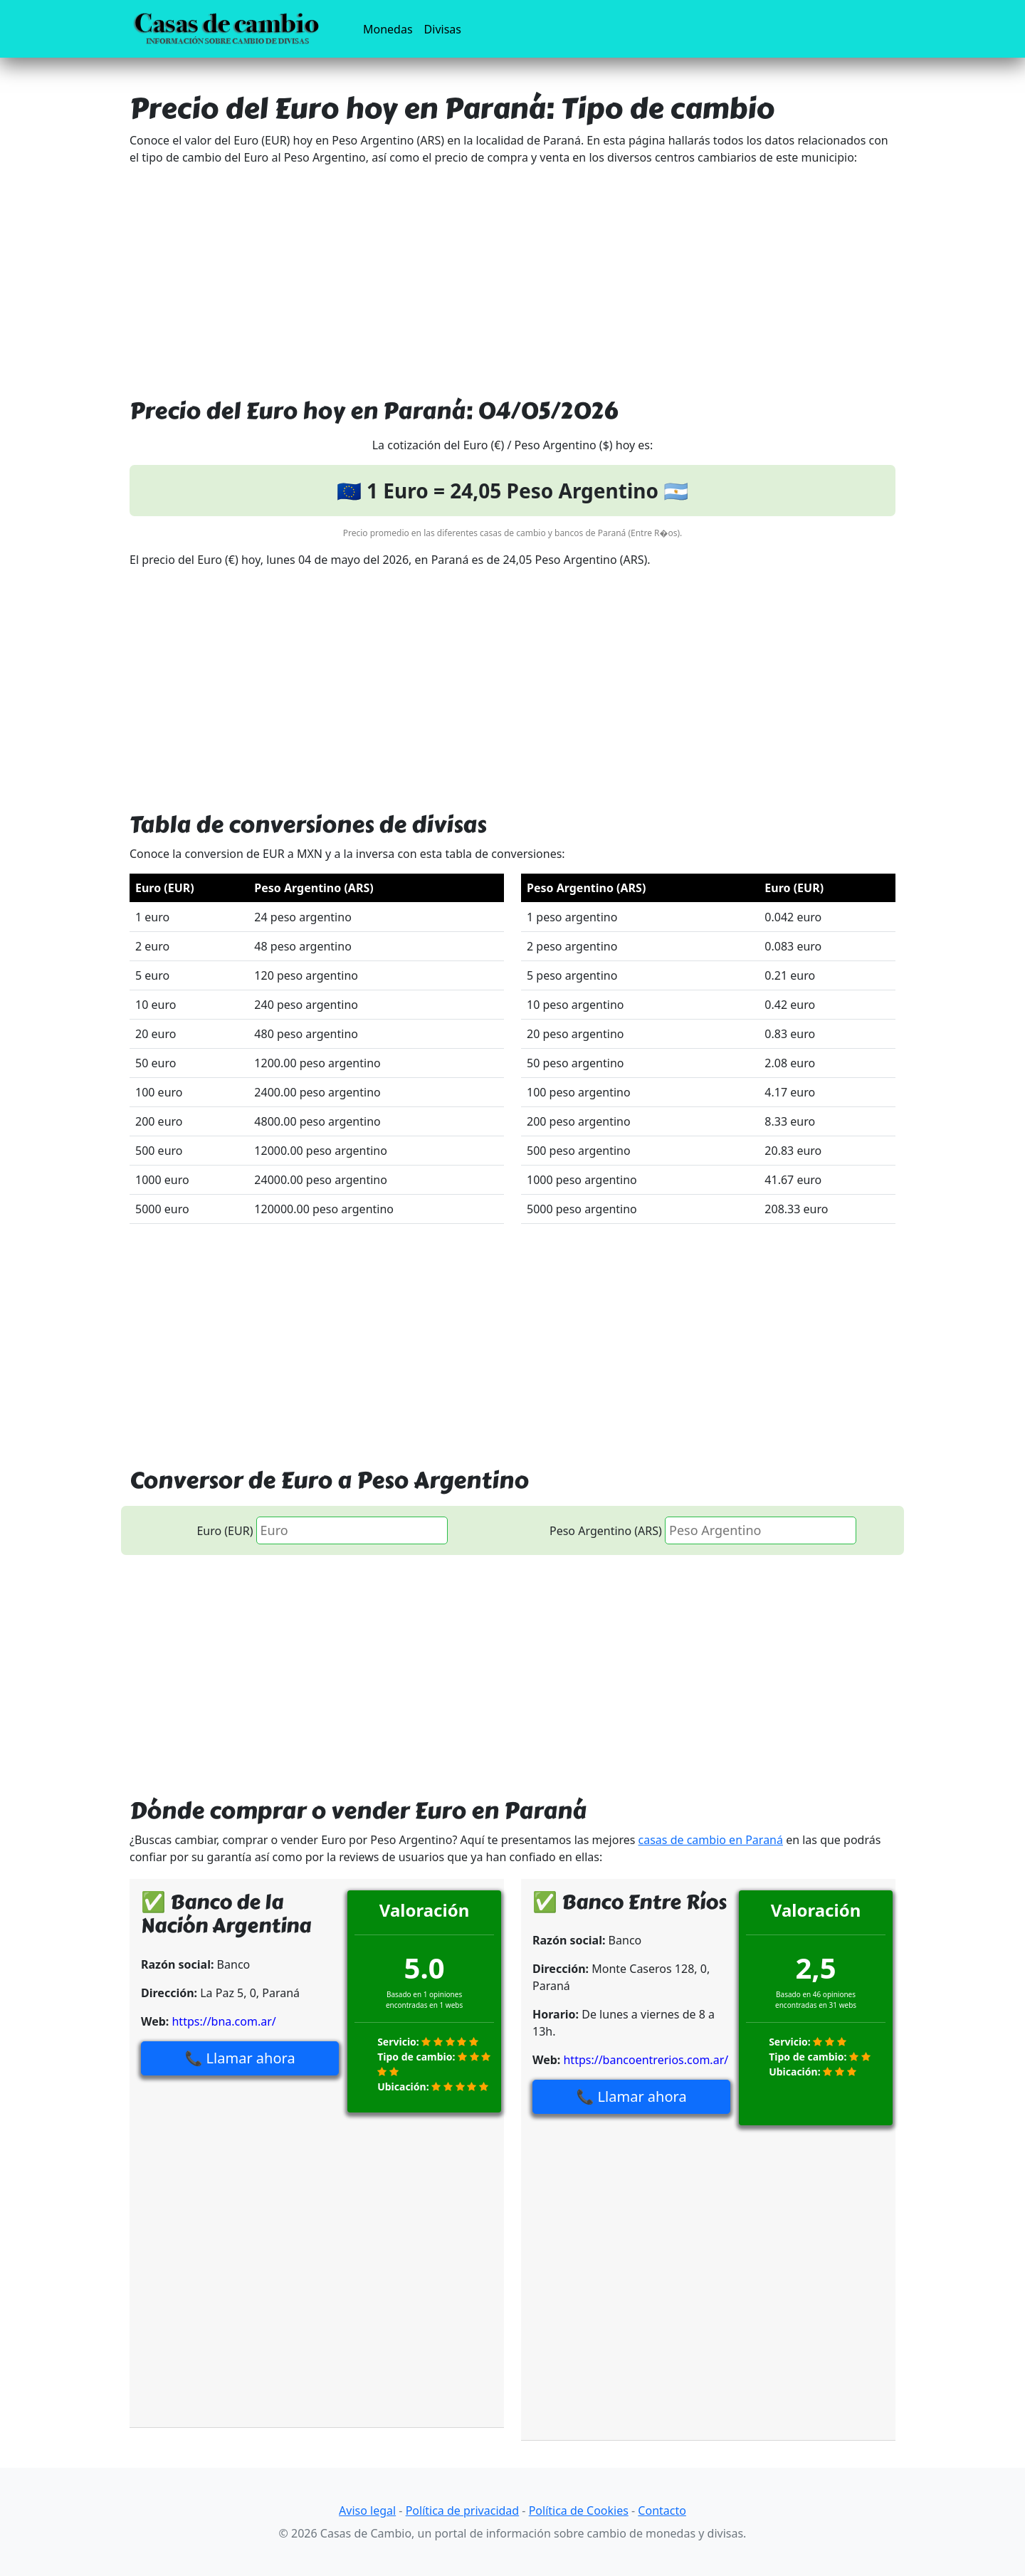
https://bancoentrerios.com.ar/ (645, 2060)
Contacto (662, 2510)
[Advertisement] (512, 277)
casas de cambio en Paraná (710, 1840)
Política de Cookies (579, 2510)
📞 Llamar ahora (240, 2058)
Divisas (442, 29)
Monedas (391, 28)
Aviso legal (367, 2510)
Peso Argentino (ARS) (606, 1531)
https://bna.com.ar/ (223, 2021)
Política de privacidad (463, 2510)
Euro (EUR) (224, 1531)
